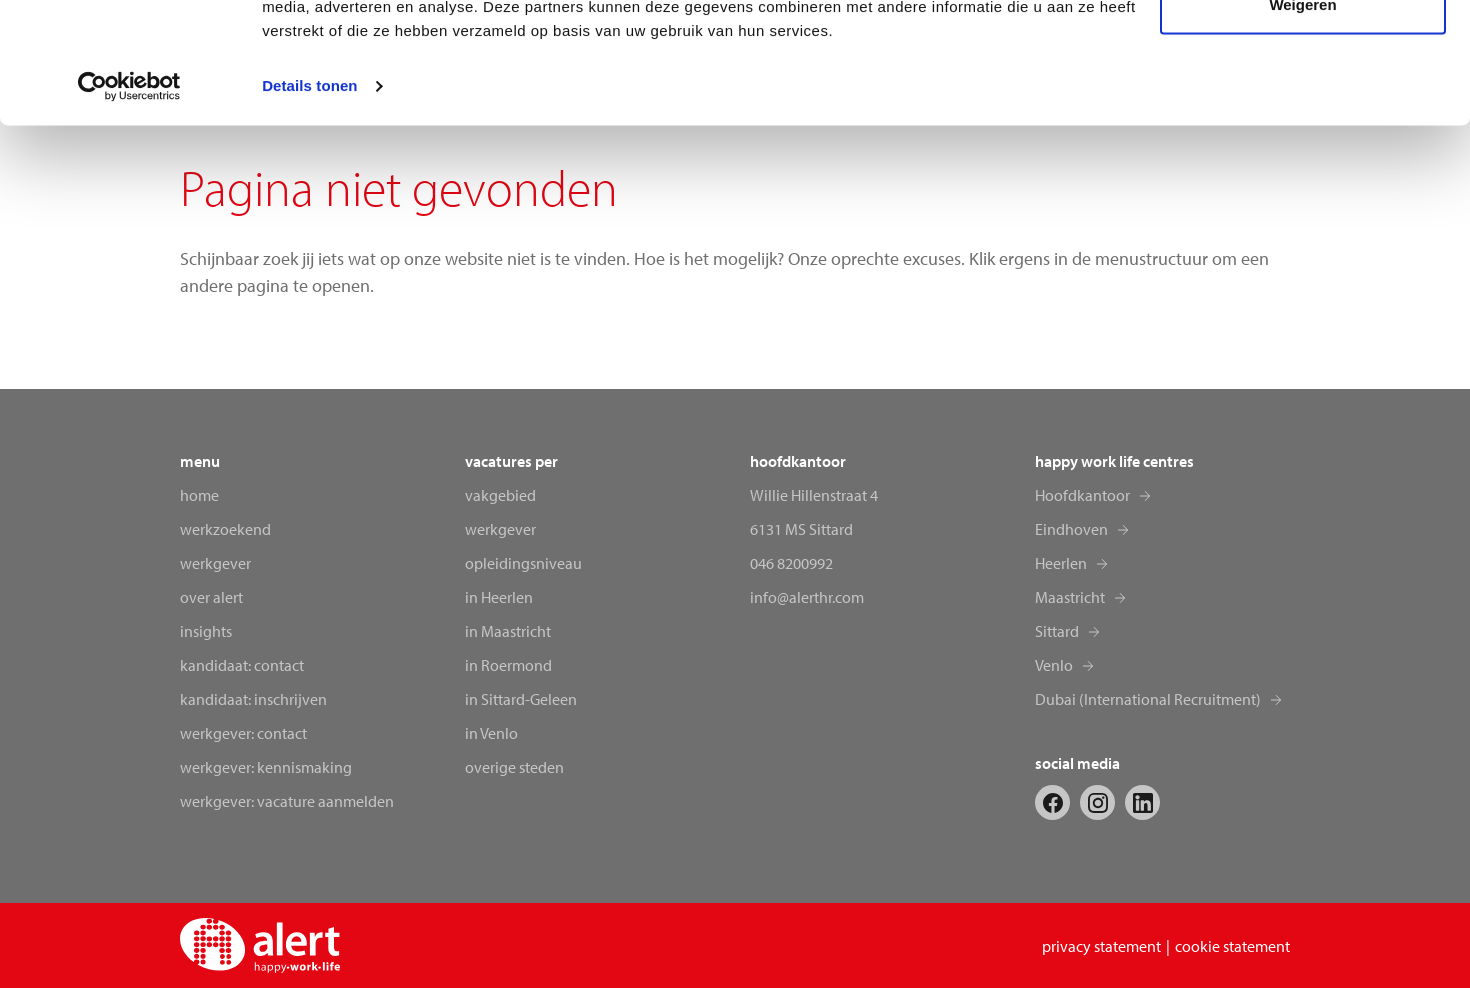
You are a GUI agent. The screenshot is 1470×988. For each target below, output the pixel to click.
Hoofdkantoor (1082, 495)
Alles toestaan (1303, 52)
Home (199, 495)
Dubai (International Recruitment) (1148, 699)
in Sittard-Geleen (521, 699)
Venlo (1054, 665)
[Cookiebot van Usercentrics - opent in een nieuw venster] (129, 200)
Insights (206, 631)
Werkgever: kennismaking (266, 767)
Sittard (1057, 631)
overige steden (514, 767)
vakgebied (500, 495)
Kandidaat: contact (242, 665)
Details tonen (309, 199)
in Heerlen (499, 597)
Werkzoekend (225, 529)
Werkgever (215, 563)
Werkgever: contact (243, 733)
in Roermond (508, 665)
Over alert (211, 597)
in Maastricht (508, 631)
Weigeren (1302, 118)
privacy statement (1101, 946)
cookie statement (1232, 946)
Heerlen (1061, 563)
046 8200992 (791, 563)
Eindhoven (1071, 529)
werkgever (500, 529)
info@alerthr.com (807, 597)
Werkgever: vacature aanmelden (287, 801)
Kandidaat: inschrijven (253, 699)
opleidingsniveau (523, 563)
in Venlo (491, 733)
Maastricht (1070, 597)
